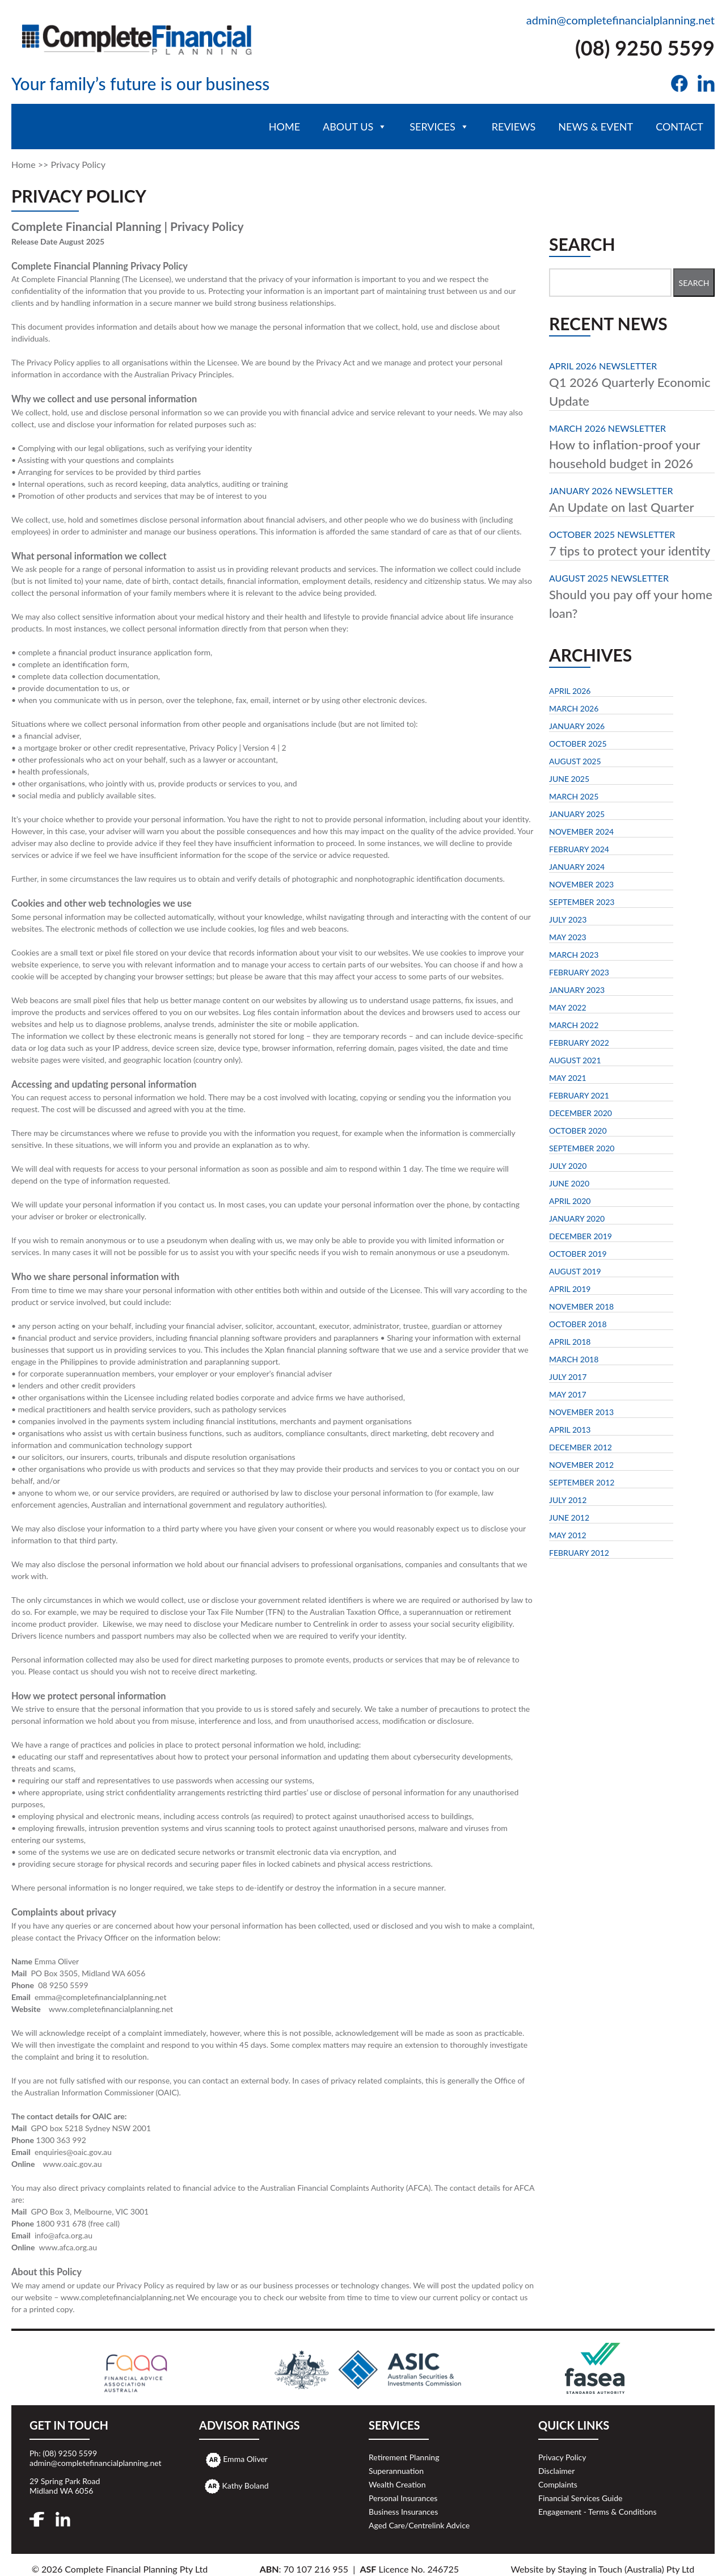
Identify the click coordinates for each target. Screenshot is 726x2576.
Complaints (557, 2484)
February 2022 (579, 1042)
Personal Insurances (403, 2498)
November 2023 (581, 884)
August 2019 (575, 1271)
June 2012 (569, 1517)
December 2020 (580, 1113)
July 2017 (567, 1377)
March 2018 (573, 1359)
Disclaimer (556, 2471)
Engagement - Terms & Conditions (597, 2511)
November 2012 (581, 1465)
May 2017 (567, 1394)
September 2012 (581, 1482)
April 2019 (569, 1289)
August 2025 (575, 761)
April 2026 (569, 691)
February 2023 (579, 972)
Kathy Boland (245, 2485)
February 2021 (579, 1095)
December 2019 (580, 1236)
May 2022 (567, 1007)
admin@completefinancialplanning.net (620, 20)
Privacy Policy (562, 2457)
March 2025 (573, 796)
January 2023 (577, 990)
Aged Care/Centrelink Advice (419, 2525)
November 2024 (581, 831)
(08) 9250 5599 (645, 47)
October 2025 (578, 743)
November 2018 (581, 1306)
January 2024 (577, 867)
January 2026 (577, 726)
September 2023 (581, 902)
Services (439, 126)
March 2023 (573, 954)
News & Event (595, 126)
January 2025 (577, 814)
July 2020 (567, 1166)
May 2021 (567, 1078)
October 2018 (578, 1324)
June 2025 (569, 779)
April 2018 (569, 1341)
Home (284, 126)
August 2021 (575, 1060)
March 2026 (573, 708)
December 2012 (580, 1447)
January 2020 (577, 1218)
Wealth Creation (397, 2484)
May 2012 (567, 1535)
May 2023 (567, 937)
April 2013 (569, 1429)
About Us (355, 126)
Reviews (514, 126)
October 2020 (578, 1130)
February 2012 (579, 1553)
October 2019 (578, 1253)
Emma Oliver (245, 2459)
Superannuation (396, 2471)
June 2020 (569, 1183)
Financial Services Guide (580, 2498)
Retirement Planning (404, 2457)
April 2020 (569, 1201)
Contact (679, 126)
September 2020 (581, 1148)
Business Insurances (403, 2511)
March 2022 (573, 1025)
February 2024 (579, 849)
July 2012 (567, 1500)
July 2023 (567, 919)
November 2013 (581, 1412)
